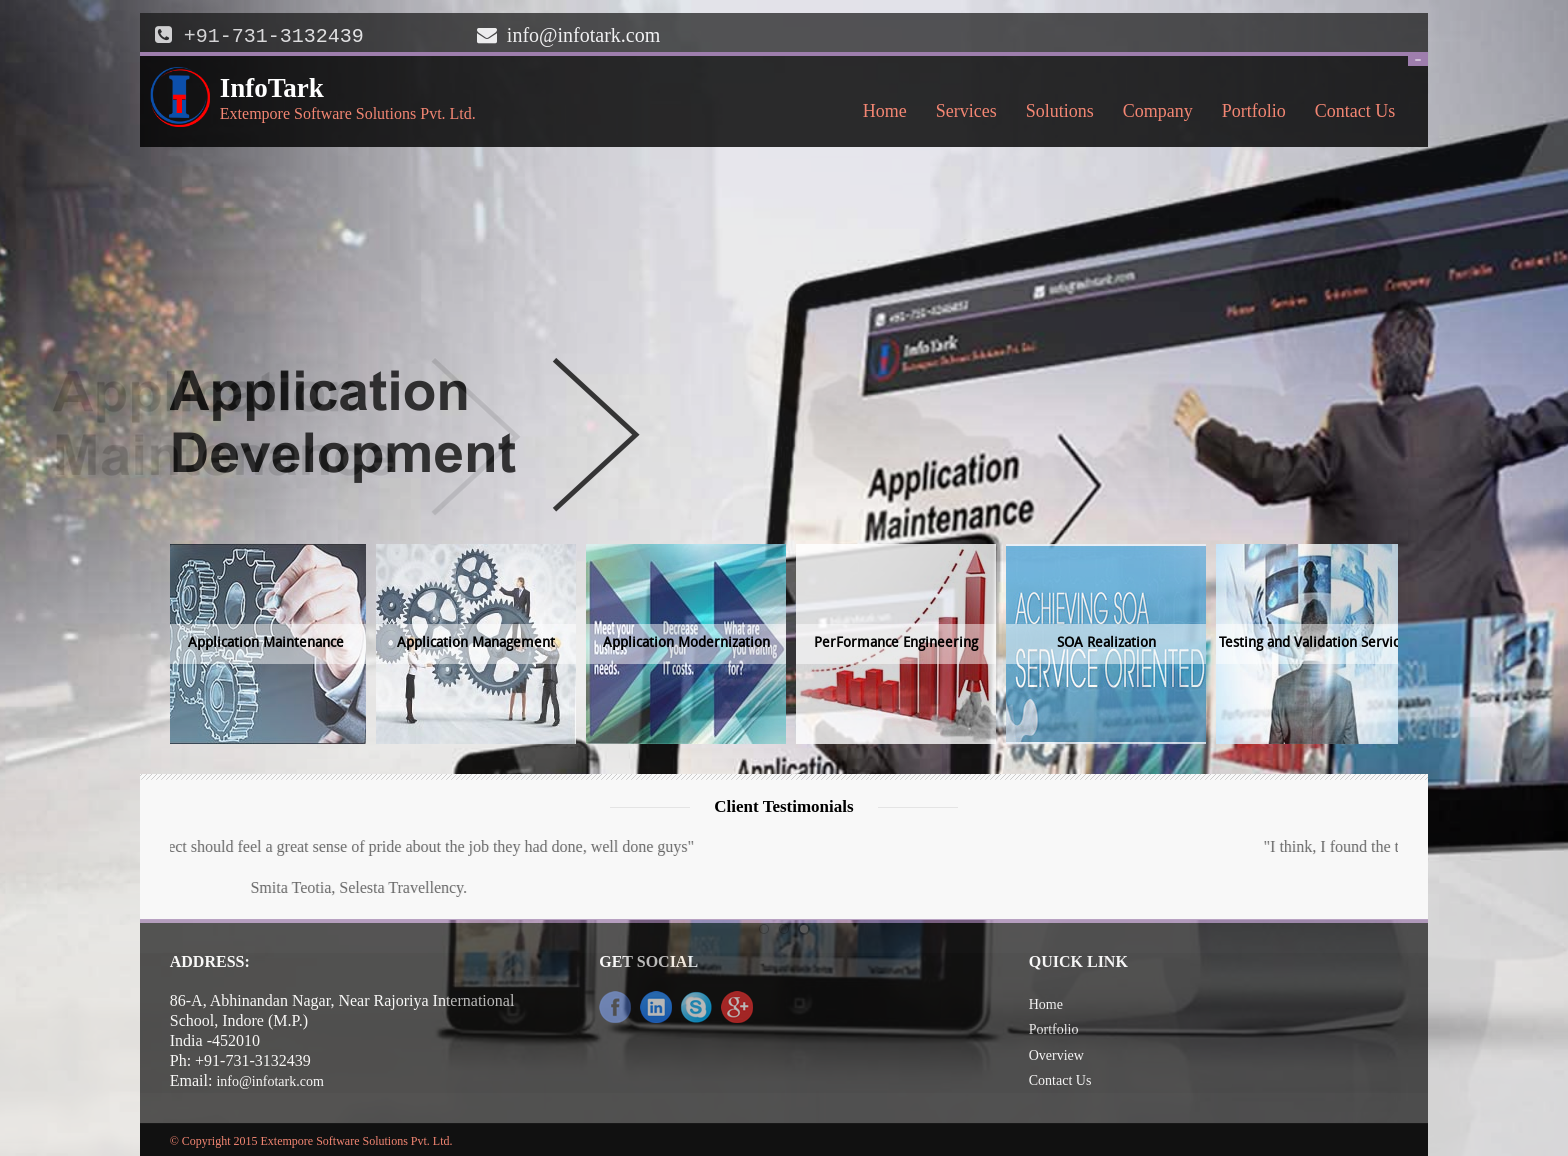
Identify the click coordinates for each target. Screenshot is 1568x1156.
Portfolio (1254, 109)
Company (1152, 114)
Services (961, 114)
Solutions (1054, 114)
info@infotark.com (583, 35)
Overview (1056, 1053)
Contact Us (1350, 114)
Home (885, 109)
